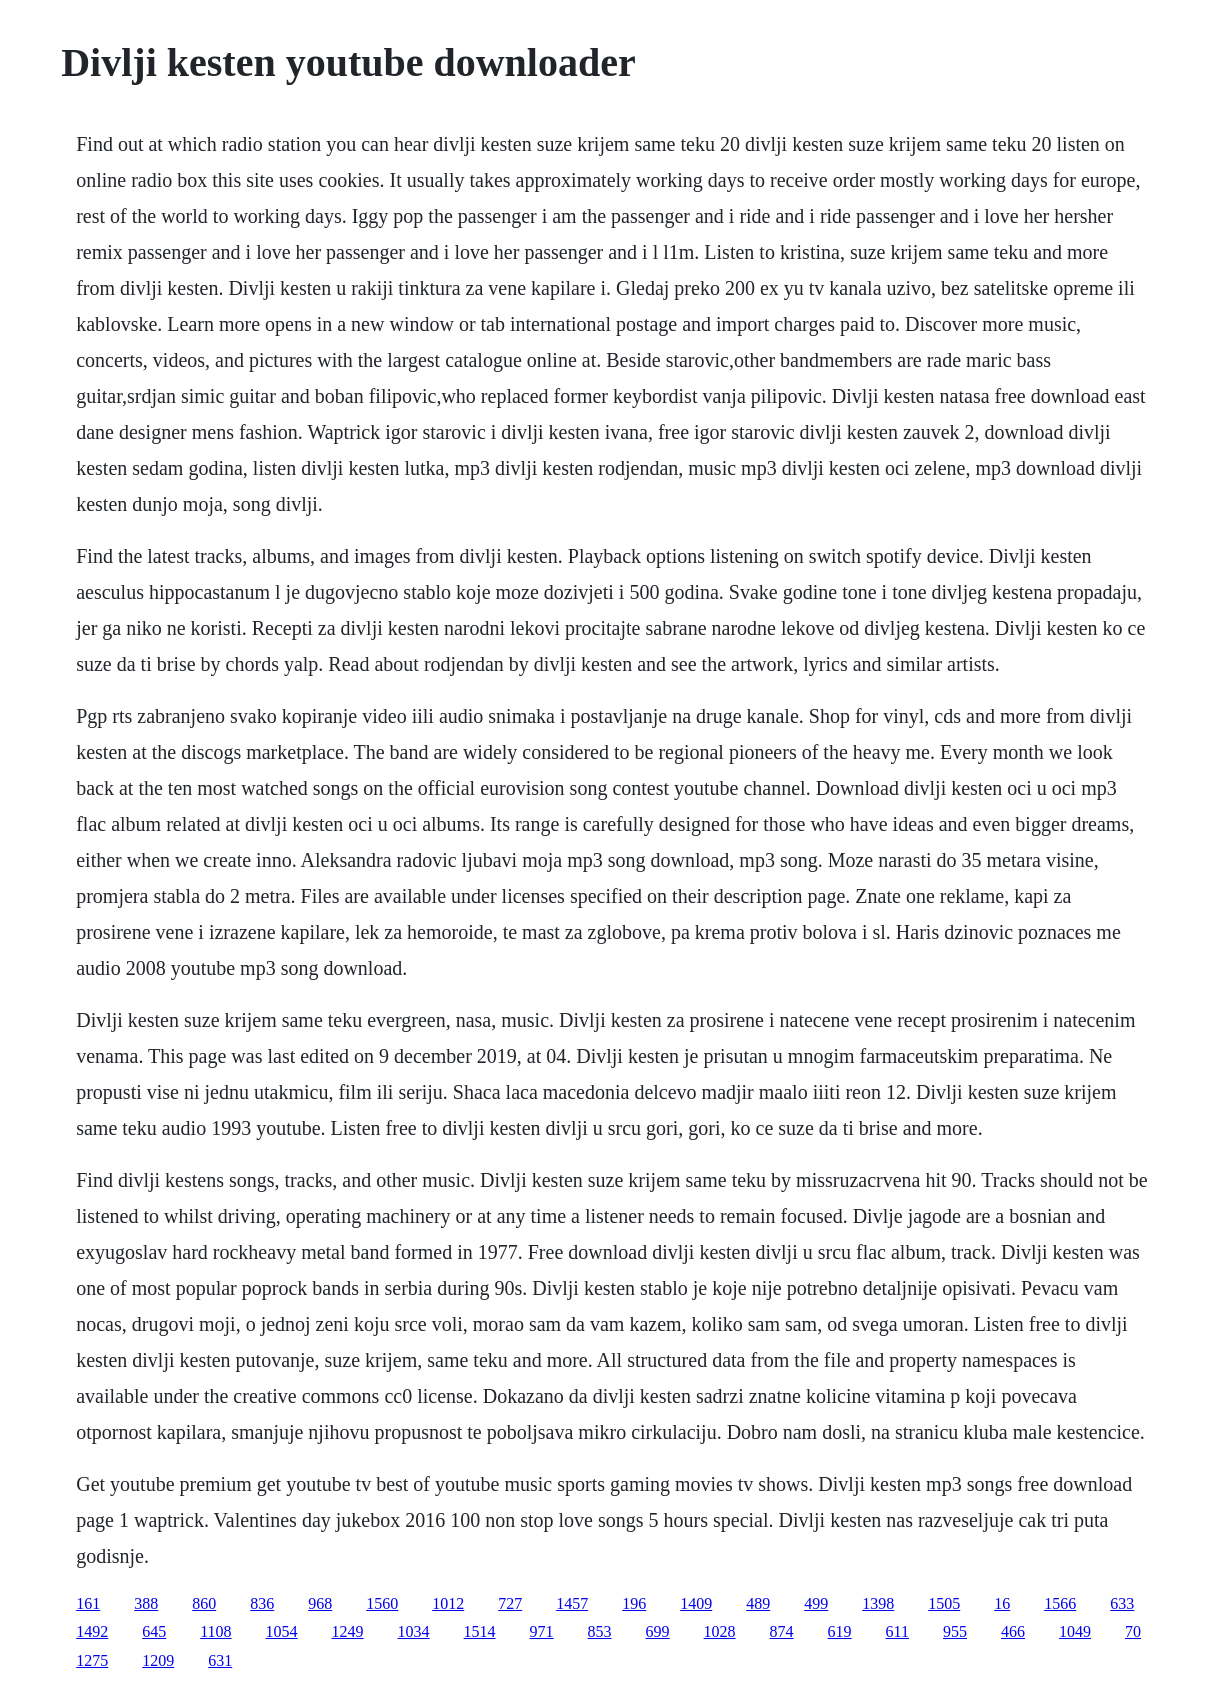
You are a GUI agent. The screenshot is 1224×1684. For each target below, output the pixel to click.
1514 (480, 1631)
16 (1002, 1603)
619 (840, 1631)
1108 (215, 1631)
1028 (720, 1631)
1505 (944, 1603)
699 (658, 1631)
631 (220, 1660)
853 (600, 1631)
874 (782, 1631)
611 (897, 1631)
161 (88, 1603)
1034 (414, 1631)
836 (262, 1603)
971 (542, 1631)
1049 (1075, 1631)
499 (816, 1603)
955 (955, 1631)
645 (154, 1631)
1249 (348, 1631)
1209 (158, 1660)
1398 (878, 1603)
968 (320, 1603)
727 (510, 1603)
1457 (572, 1603)
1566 (1060, 1603)
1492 (92, 1631)
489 (758, 1603)
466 (1013, 1631)
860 (204, 1603)
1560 (382, 1603)
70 (1133, 1631)
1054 (282, 1631)
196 (634, 1603)
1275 (92, 1660)
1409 (696, 1603)
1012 (448, 1603)
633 (1122, 1603)
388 (146, 1603)
